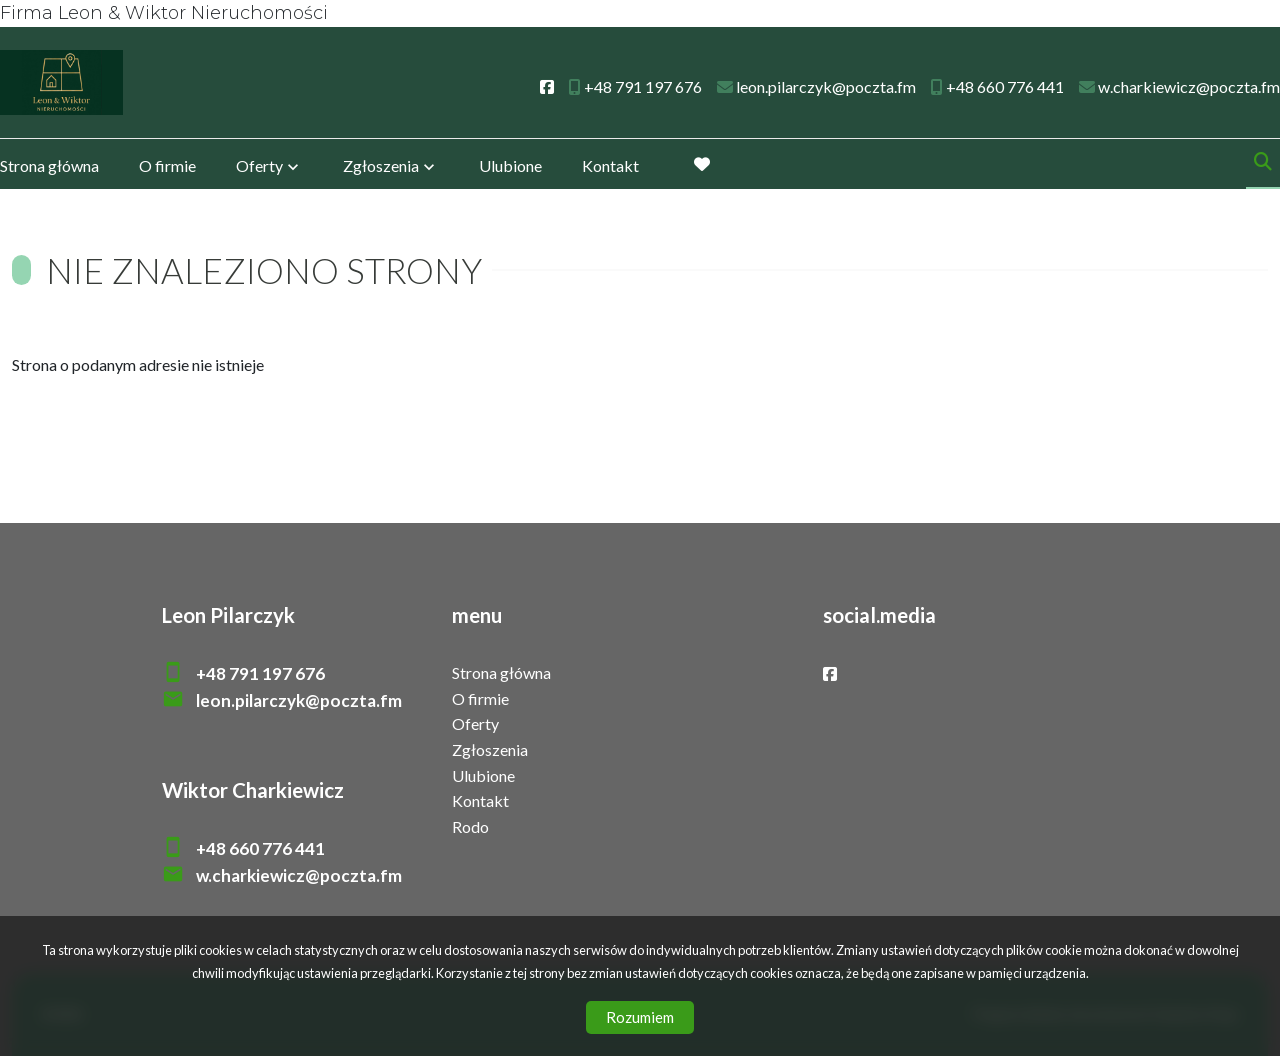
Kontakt (610, 167)
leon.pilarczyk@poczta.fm (299, 700)
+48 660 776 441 (260, 848)
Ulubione (510, 167)
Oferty (259, 167)
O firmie (167, 167)
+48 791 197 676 (260, 673)
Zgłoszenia (381, 167)
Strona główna (49, 167)
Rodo (470, 826)
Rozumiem (640, 1017)
